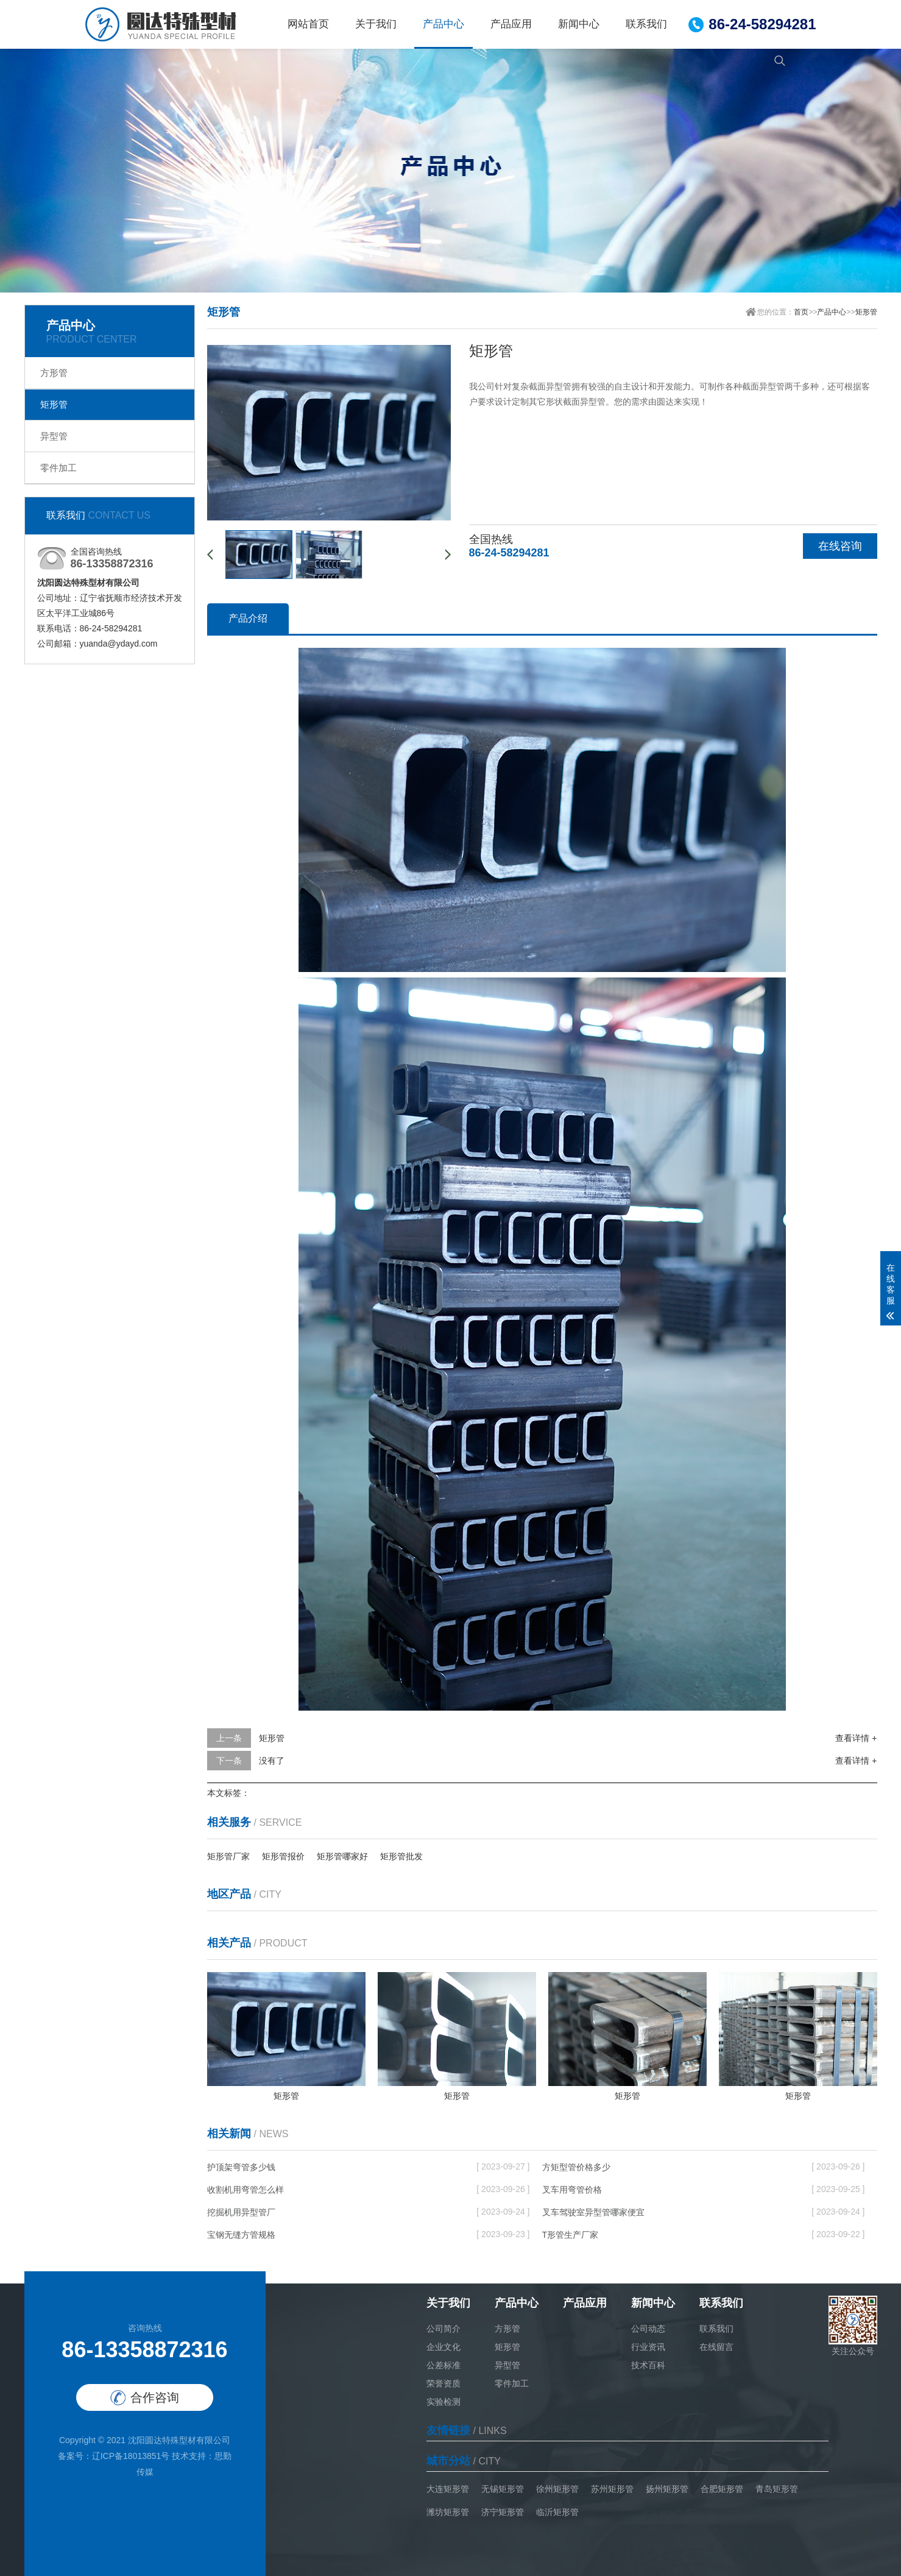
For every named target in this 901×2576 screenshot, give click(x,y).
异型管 (54, 436)
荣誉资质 (443, 2383)
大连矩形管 (447, 2489)
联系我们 (646, 24)
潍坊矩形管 (447, 2512)
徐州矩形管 (557, 2489)
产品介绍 (247, 618)
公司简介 (443, 2328)
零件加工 (58, 468)
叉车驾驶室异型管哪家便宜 (593, 2212)
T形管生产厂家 (570, 2235)
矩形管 (54, 404)
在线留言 (716, 2347)
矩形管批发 (401, 1856)
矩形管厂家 (228, 1856)
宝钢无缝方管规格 (241, 2235)
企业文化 (443, 2347)
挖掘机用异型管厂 (241, 2212)
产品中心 (443, 24)
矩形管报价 (283, 1856)
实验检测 (443, 2402)
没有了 (271, 1760)
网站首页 (308, 24)
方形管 (54, 372)
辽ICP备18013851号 (131, 2456)
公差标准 (443, 2365)
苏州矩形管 (612, 2489)
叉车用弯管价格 (572, 2190)
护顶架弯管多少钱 (241, 2167)
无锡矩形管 (502, 2489)
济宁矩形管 (502, 2512)
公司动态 (648, 2328)
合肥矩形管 (722, 2489)
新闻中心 (578, 24)
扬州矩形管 (667, 2489)
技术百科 (648, 2365)
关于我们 (376, 24)
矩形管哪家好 (342, 1856)
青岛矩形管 (776, 2489)
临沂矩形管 (557, 2512)
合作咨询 (144, 2397)
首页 (801, 312)
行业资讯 (648, 2347)
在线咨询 (840, 546)
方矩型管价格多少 (576, 2167)
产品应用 (511, 24)
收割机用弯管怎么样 (245, 2190)
